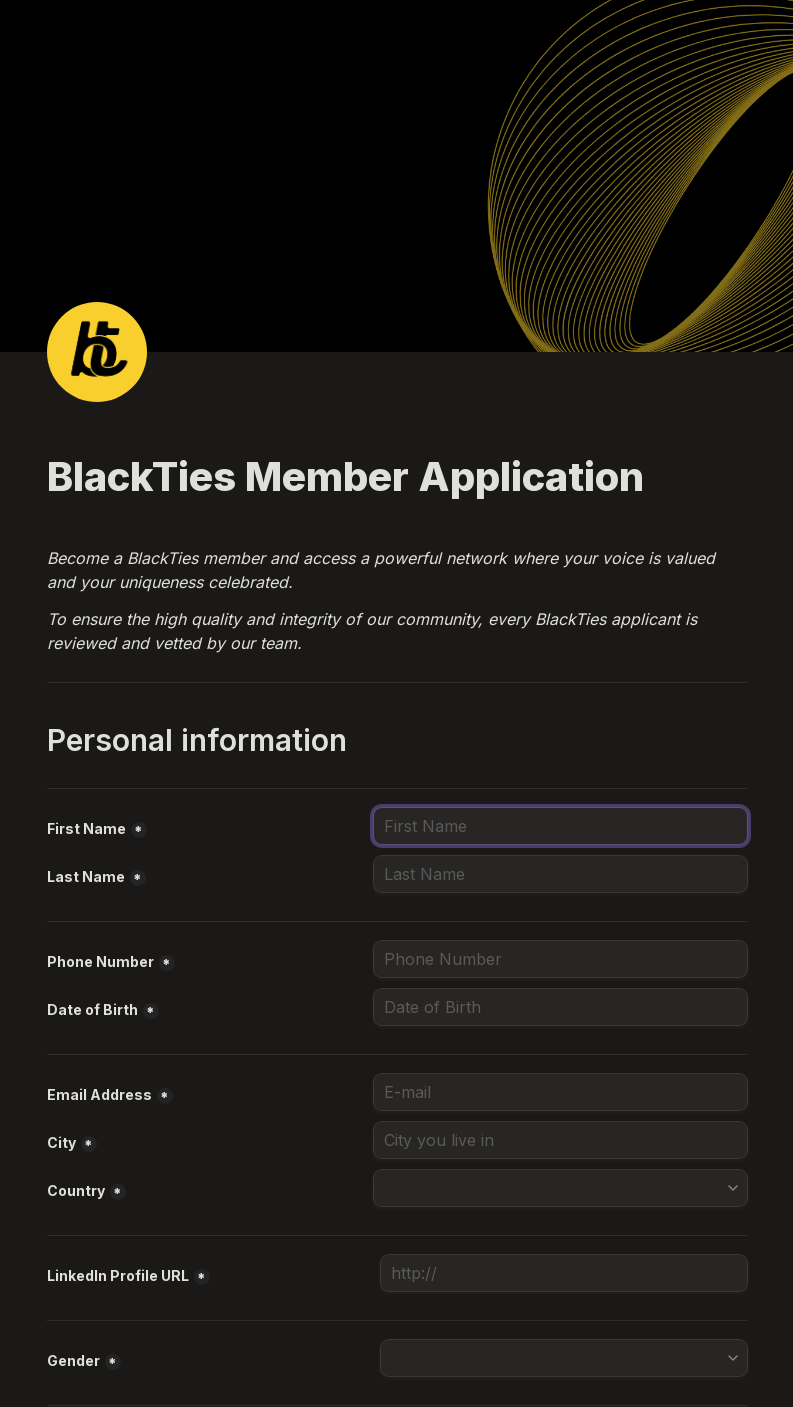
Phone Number (100, 961)
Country (76, 1190)
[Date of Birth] (560, 1007)
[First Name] (560, 826)
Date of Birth (92, 1009)
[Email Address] (560, 1092)
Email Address (99, 1094)
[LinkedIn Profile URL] (564, 1273)
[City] (560, 1140)
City (61, 1142)
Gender (73, 1360)
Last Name (86, 876)
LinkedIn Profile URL (118, 1275)
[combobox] (560, 959)
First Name (86, 828)
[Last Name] (560, 874)
